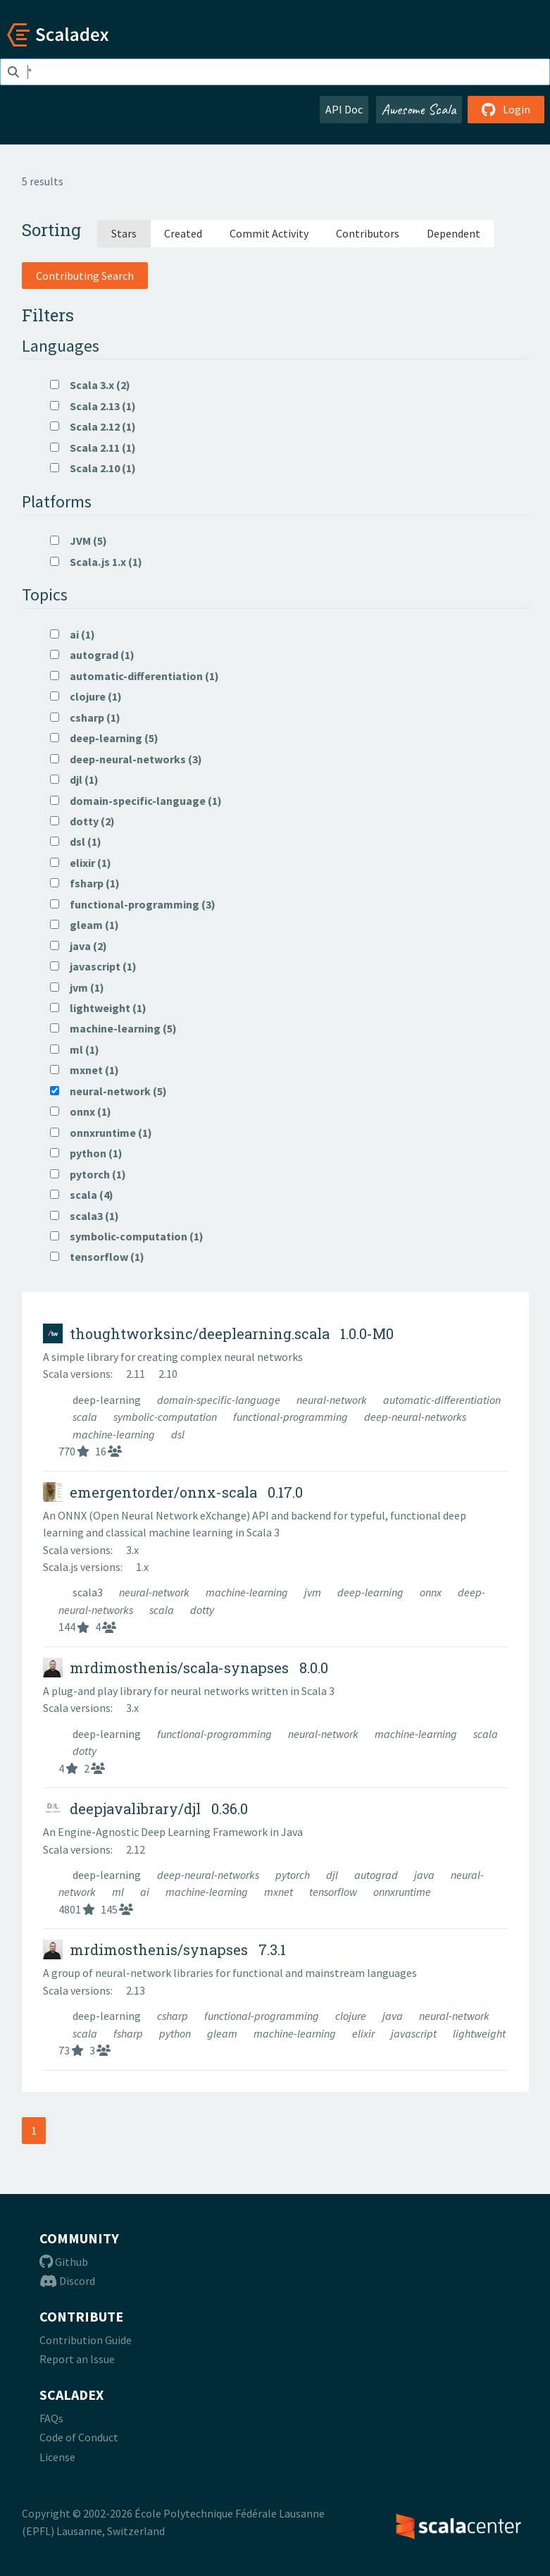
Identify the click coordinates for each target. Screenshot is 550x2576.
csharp (173, 2016)
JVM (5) (78, 541)
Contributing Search (85, 276)
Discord (67, 2281)
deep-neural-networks (415, 1417)
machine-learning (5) (113, 1028)
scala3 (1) (84, 1216)
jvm (313, 1592)
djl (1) (74, 779)
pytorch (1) (88, 1174)
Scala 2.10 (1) (93, 468)
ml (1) (74, 1049)
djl (333, 1875)
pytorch (293, 1875)
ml (119, 1892)
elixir (364, 2033)
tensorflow (334, 1892)
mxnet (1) (84, 1070)
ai (145, 1892)
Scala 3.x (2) (90, 385)
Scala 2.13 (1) (93, 406)
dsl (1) (75, 841)
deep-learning (108, 1400)
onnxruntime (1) (101, 1133)
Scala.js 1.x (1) (96, 562)
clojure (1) (86, 696)
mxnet (279, 1892)
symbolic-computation (166, 1417)
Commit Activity (269, 233)
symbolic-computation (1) (127, 1236)
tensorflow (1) (97, 1257)
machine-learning (115, 1434)
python (176, 2033)
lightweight (479, 2033)
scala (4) (81, 1195)
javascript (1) (93, 966)
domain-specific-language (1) (136, 801)
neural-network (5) (108, 1091)
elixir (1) (80, 863)
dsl (178, 1434)
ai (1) (72, 634)
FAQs (51, 2418)
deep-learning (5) (104, 738)
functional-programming (291, 1417)
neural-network (332, 1400)
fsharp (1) (85, 883)
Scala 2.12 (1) (93, 426)
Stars (124, 233)
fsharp (129, 2033)
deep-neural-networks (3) (126, 759)
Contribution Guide (85, 2340)
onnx (432, 1592)
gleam (223, 2033)
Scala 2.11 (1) (93, 447)
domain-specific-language (219, 1400)
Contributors (367, 233)
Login (506, 109)
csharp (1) (85, 717)
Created (183, 233)
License (57, 2457)
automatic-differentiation (442, 1400)
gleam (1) (84, 925)
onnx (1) (80, 1111)
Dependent (453, 233)
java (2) (78, 946)
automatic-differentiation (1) (134, 676)
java (425, 1875)
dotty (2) (82, 821)
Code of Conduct (78, 2437)
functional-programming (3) (132, 904)
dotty (202, 1610)
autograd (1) (92, 655)
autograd (377, 1875)
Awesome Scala (419, 109)
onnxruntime (402, 1892)
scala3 (89, 1592)
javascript (415, 2033)
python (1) (86, 1153)
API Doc (344, 109)
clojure (351, 2016)
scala (86, 1417)
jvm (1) (77, 987)
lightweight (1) (98, 1008)
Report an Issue (77, 2359)
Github (63, 2262)
